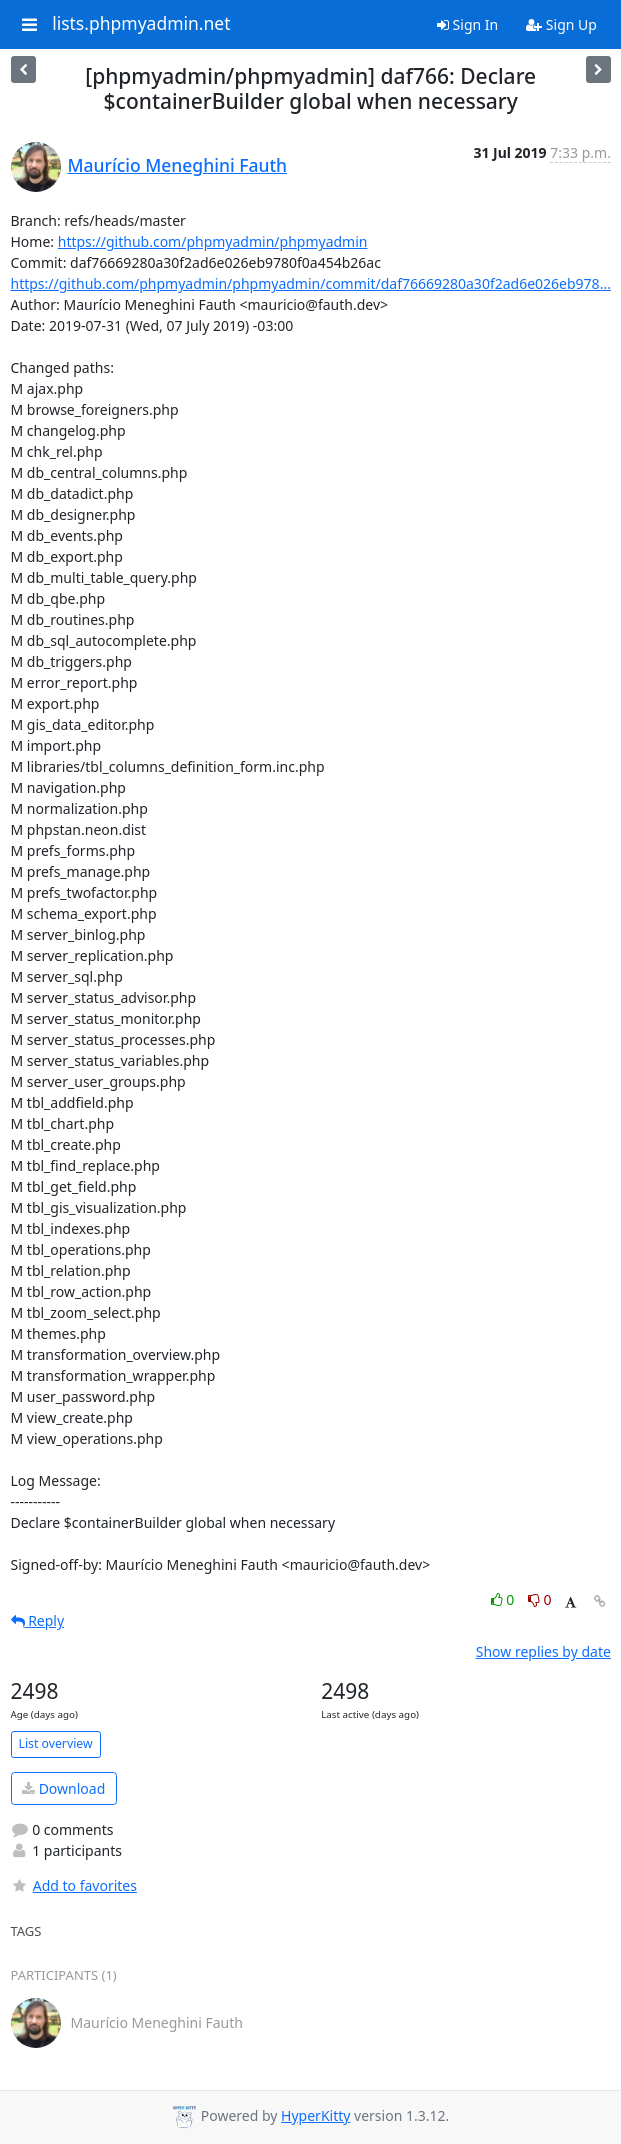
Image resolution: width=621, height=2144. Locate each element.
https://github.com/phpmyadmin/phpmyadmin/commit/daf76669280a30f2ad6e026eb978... (311, 283)
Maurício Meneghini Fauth (178, 165)
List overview (56, 1743)
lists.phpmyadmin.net (141, 24)
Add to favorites (74, 1885)
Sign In (467, 24)
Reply (38, 1620)
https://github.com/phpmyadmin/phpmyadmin (213, 241)
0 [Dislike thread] (540, 1599)
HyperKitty (315, 2115)
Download (63, 1788)
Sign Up (561, 24)
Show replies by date (543, 1651)
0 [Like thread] (504, 1599)
